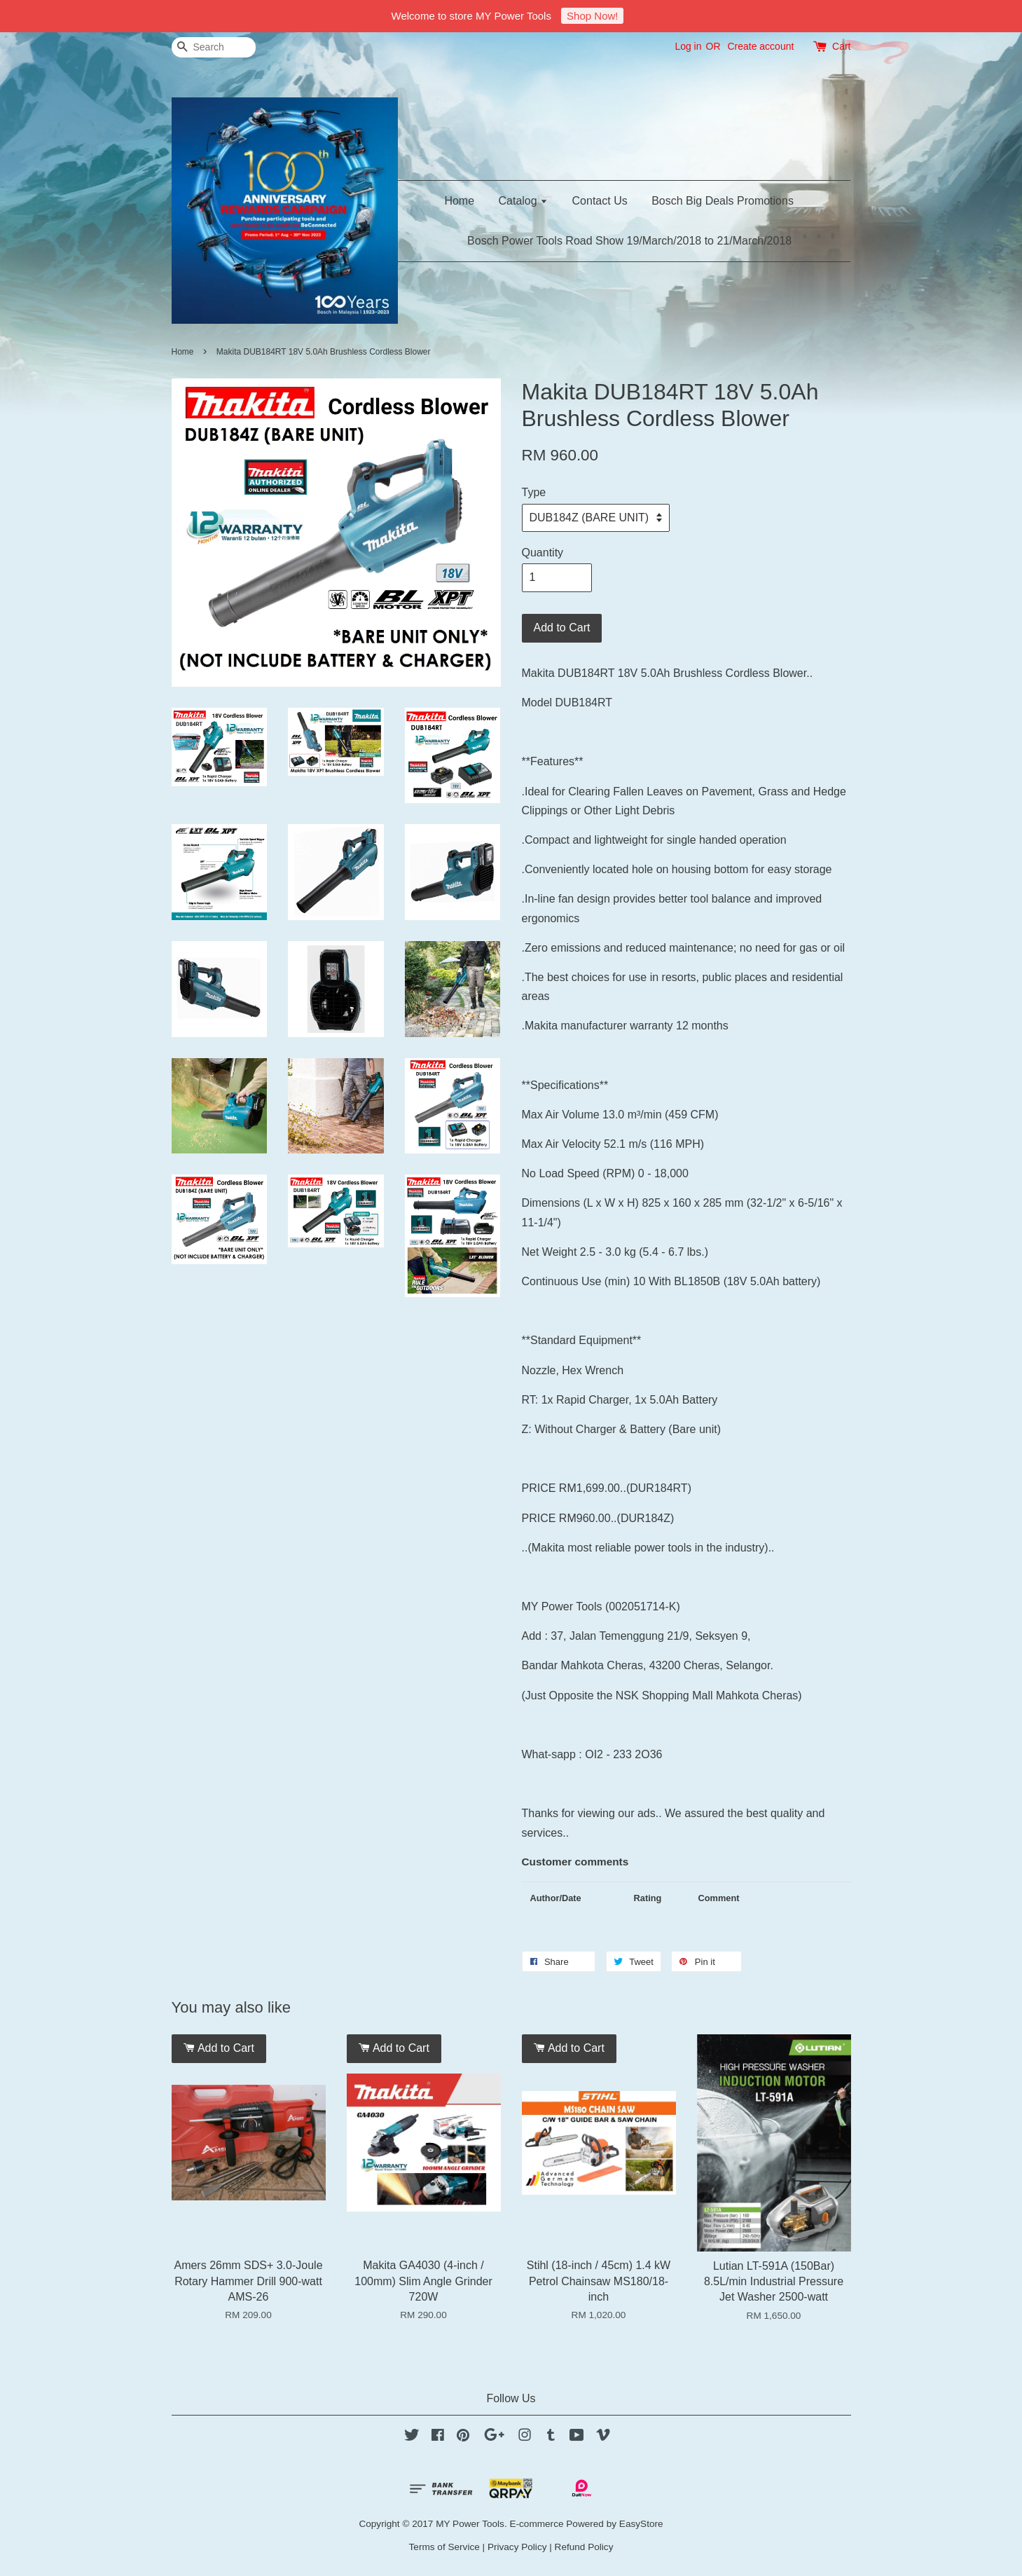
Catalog (523, 201)
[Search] (214, 47)
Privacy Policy (517, 2547)
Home (459, 201)
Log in (688, 46)
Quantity (543, 553)
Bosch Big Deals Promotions (722, 201)
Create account (760, 46)
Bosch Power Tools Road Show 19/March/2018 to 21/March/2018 (629, 241)
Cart (841, 46)
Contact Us (600, 201)
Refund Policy (584, 2547)
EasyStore (641, 2524)
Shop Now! (592, 16)
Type (534, 492)
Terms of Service (444, 2547)
